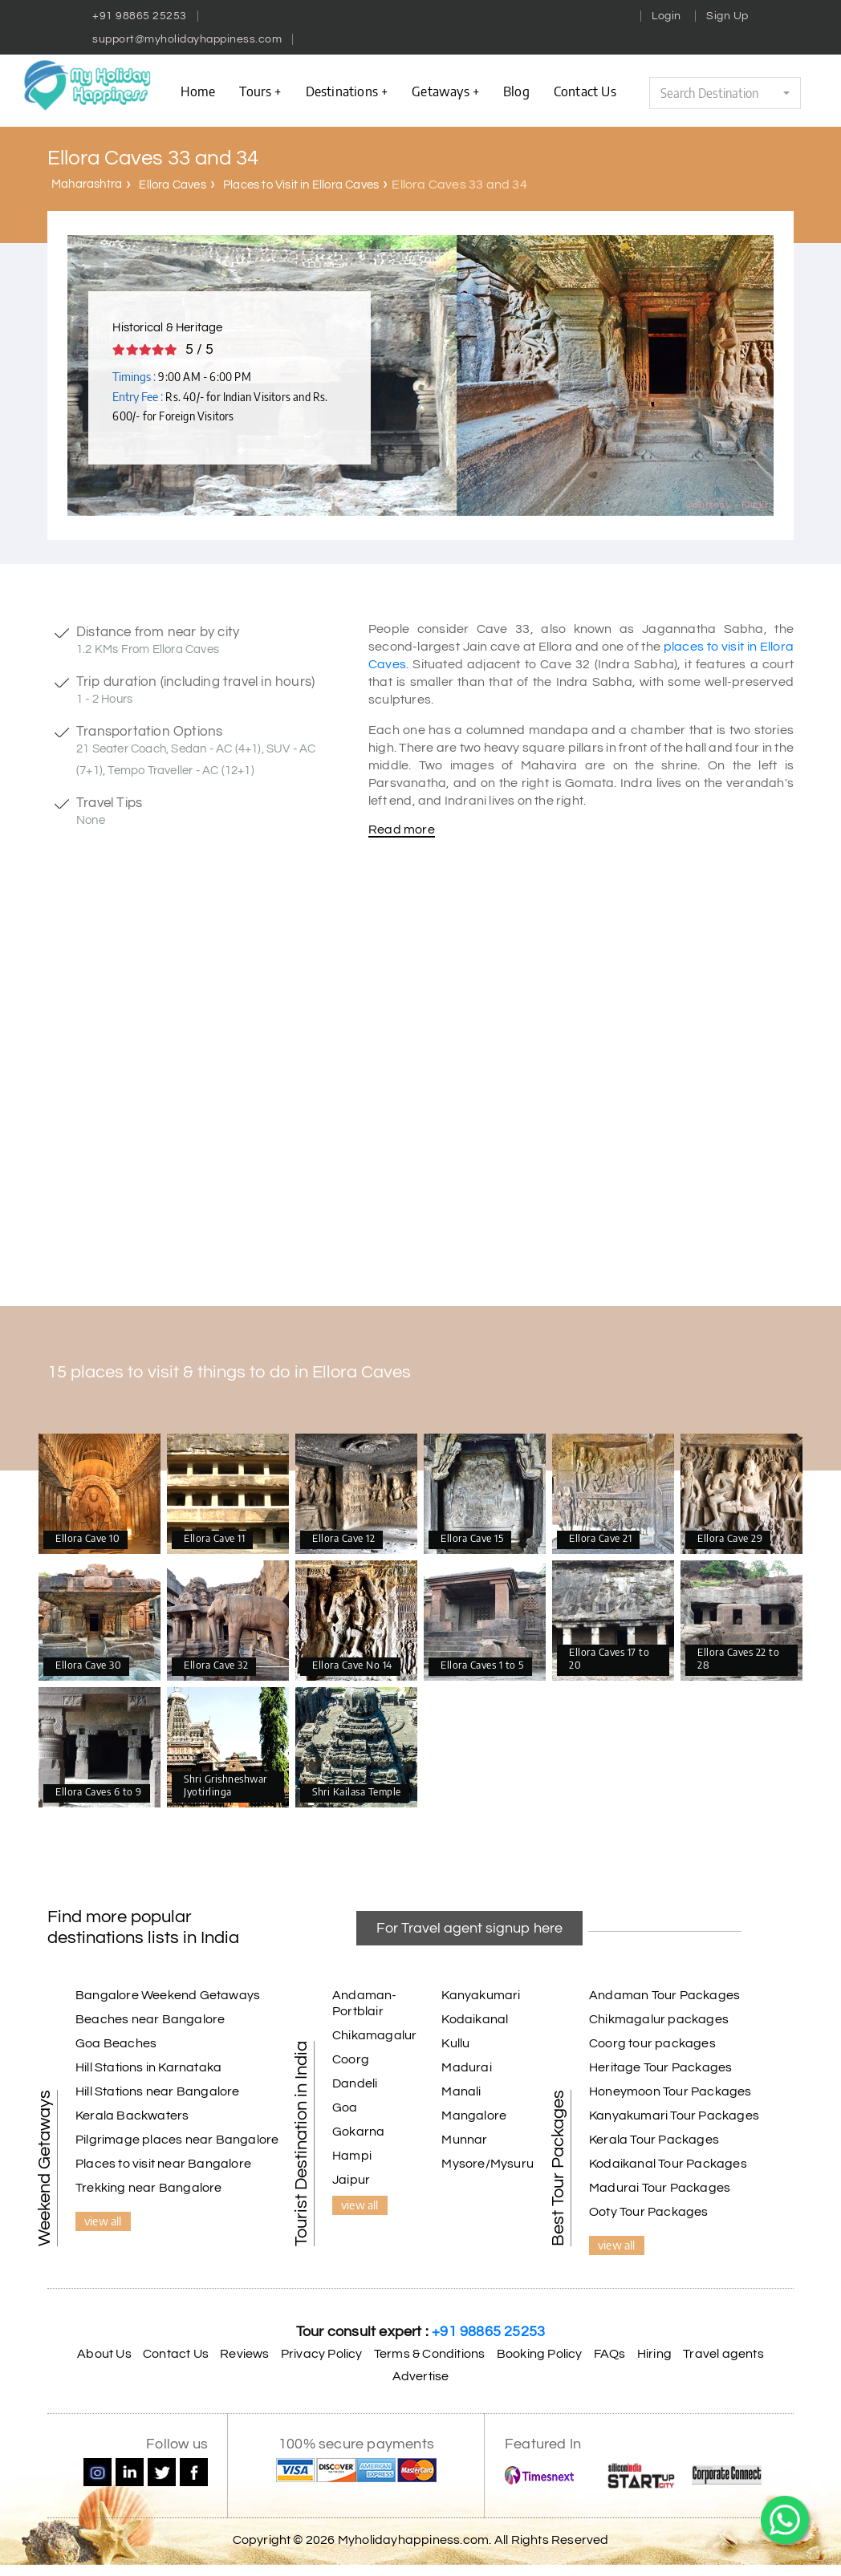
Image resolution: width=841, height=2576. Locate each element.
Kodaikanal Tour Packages (668, 2163)
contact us (585, 90)
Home (198, 90)
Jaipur (351, 2179)
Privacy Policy (322, 2353)
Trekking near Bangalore (148, 2187)
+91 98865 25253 (139, 16)
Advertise (420, 2376)
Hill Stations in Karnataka (148, 2067)
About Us (104, 2353)
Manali (461, 2091)
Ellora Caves (172, 185)
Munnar (464, 2139)
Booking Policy (540, 2353)
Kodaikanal (474, 2019)
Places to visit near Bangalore (163, 2163)
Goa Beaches (115, 2043)
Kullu (455, 2043)
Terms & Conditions (430, 2353)
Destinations (347, 90)
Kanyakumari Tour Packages (674, 2115)
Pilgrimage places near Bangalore (176, 2139)
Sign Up (727, 16)
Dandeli (354, 2083)
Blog (516, 90)
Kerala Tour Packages (654, 2139)
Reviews (244, 2353)
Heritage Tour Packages (660, 2067)
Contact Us (176, 2353)
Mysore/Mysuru (487, 2163)
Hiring (654, 2353)
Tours (260, 90)
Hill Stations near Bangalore (157, 2091)
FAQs (610, 2353)
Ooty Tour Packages (649, 2211)
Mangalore (473, 2115)
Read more (401, 829)
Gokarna (358, 2131)
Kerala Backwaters (132, 2115)
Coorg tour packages (652, 2043)
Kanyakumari (480, 1995)
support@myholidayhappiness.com (187, 39)
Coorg (350, 2059)
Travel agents (723, 2353)
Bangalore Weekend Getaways (167, 1995)
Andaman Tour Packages (664, 1995)
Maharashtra (86, 184)
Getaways (445, 90)
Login (666, 16)
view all (103, 2220)
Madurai (466, 2067)
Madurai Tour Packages (659, 2187)
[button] (725, 93)
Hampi (352, 2155)
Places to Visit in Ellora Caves (301, 185)
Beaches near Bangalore (150, 2019)
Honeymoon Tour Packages (670, 2091)
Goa (345, 2107)
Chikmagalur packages (659, 2019)
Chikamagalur (374, 2035)
